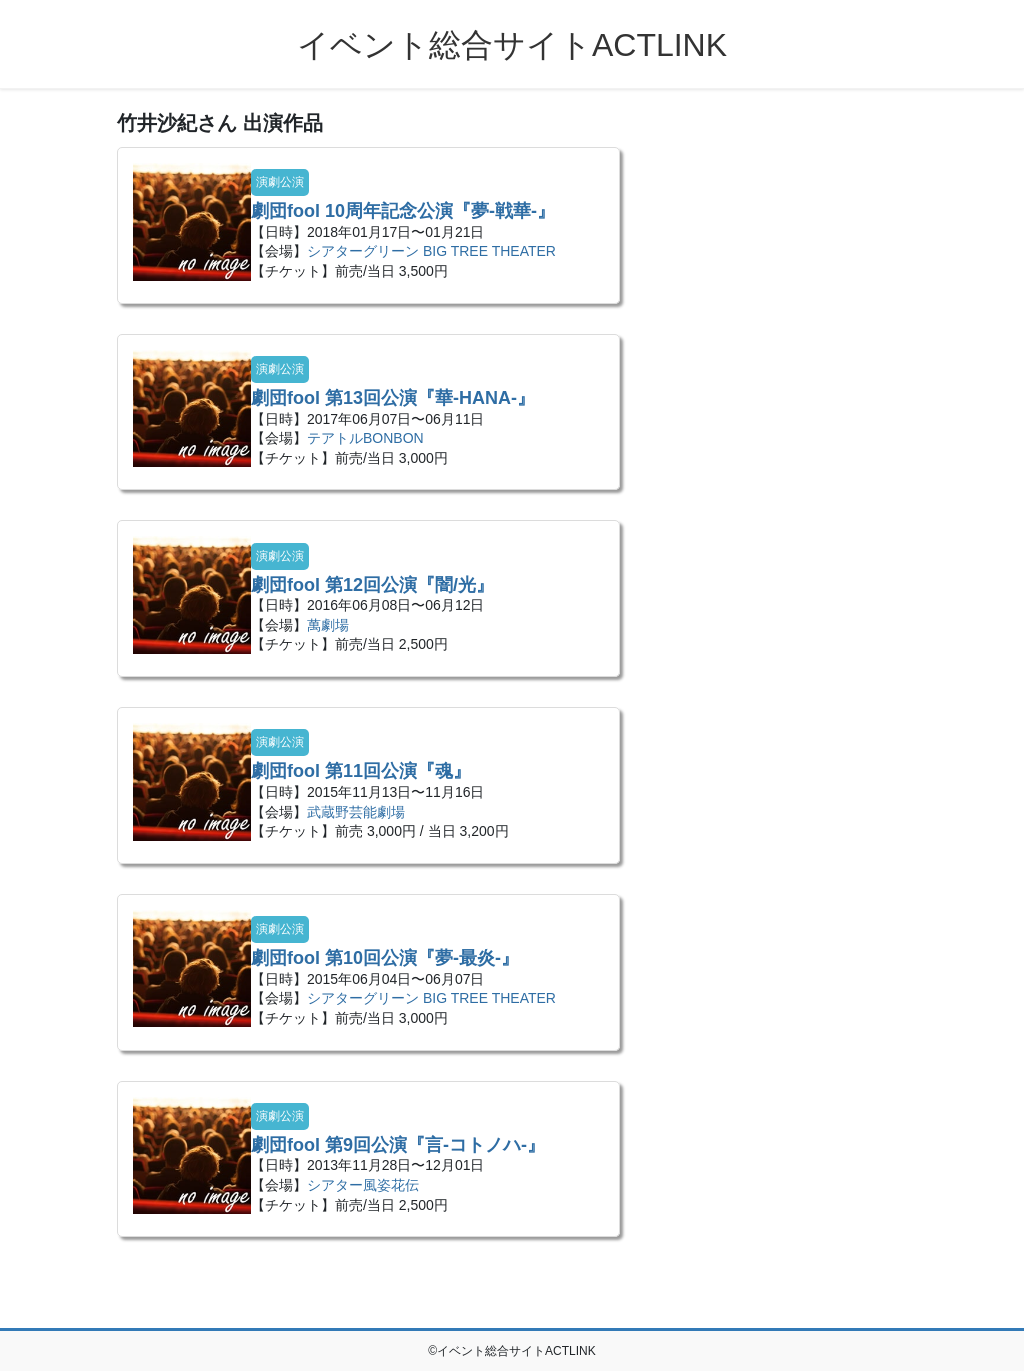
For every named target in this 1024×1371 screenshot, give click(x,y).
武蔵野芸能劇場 (356, 812)
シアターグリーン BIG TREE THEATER (431, 251)
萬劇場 (328, 625)
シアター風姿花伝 (363, 1185)
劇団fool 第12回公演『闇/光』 (372, 585)
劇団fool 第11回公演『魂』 (361, 771)
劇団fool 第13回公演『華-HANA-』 (393, 398)
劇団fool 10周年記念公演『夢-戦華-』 (403, 211)
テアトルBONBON (365, 438)
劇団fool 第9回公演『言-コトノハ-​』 (398, 1145)
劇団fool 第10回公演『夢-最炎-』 (385, 958)
